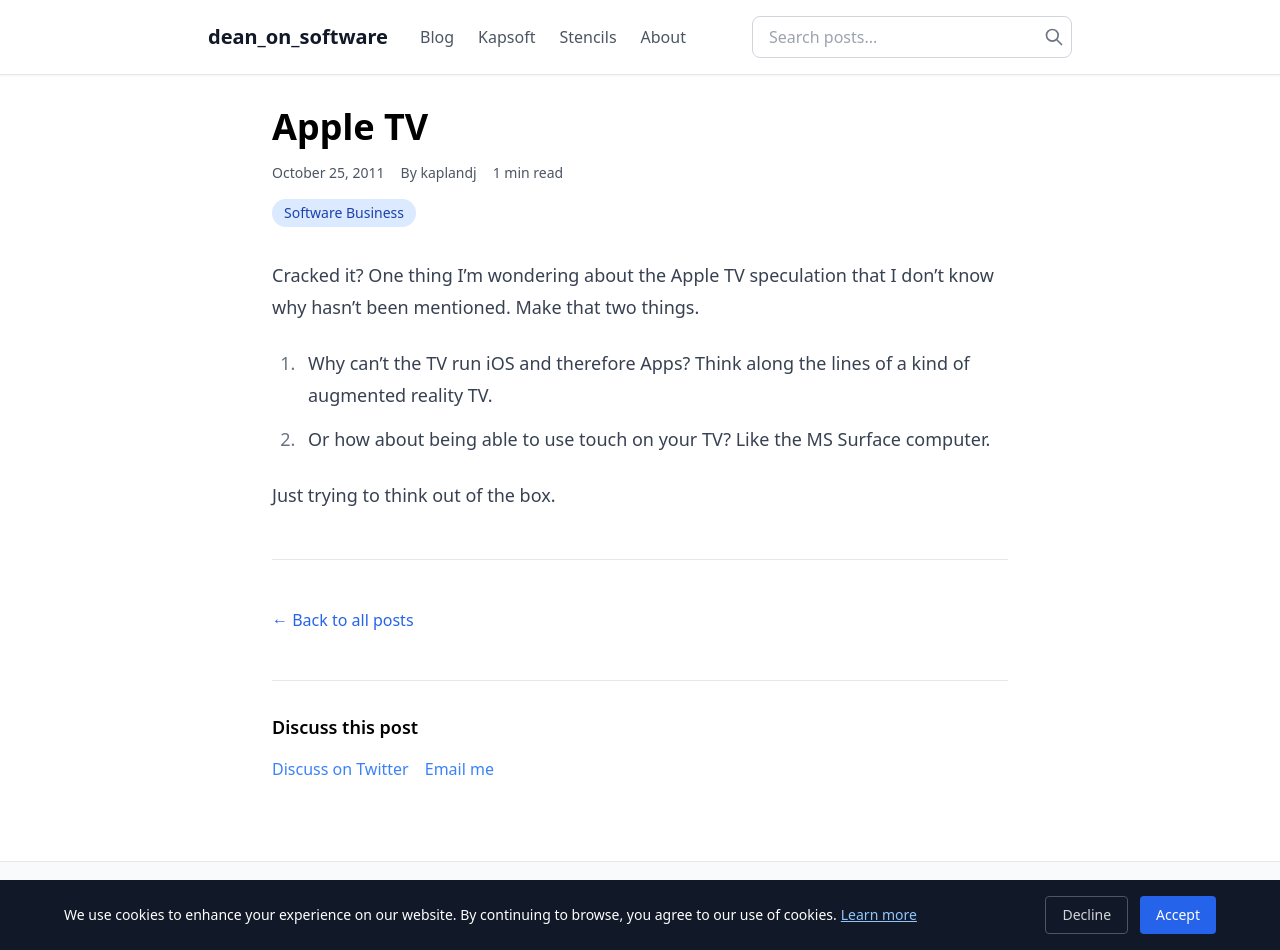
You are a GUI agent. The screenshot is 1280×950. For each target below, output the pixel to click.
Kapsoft (506, 37)
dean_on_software (298, 36)
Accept (1178, 914)
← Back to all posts (343, 620)
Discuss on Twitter (340, 769)
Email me (459, 769)
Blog (437, 37)
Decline (1086, 914)
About (663, 37)
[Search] (1054, 37)
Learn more (879, 914)
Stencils (587, 37)
